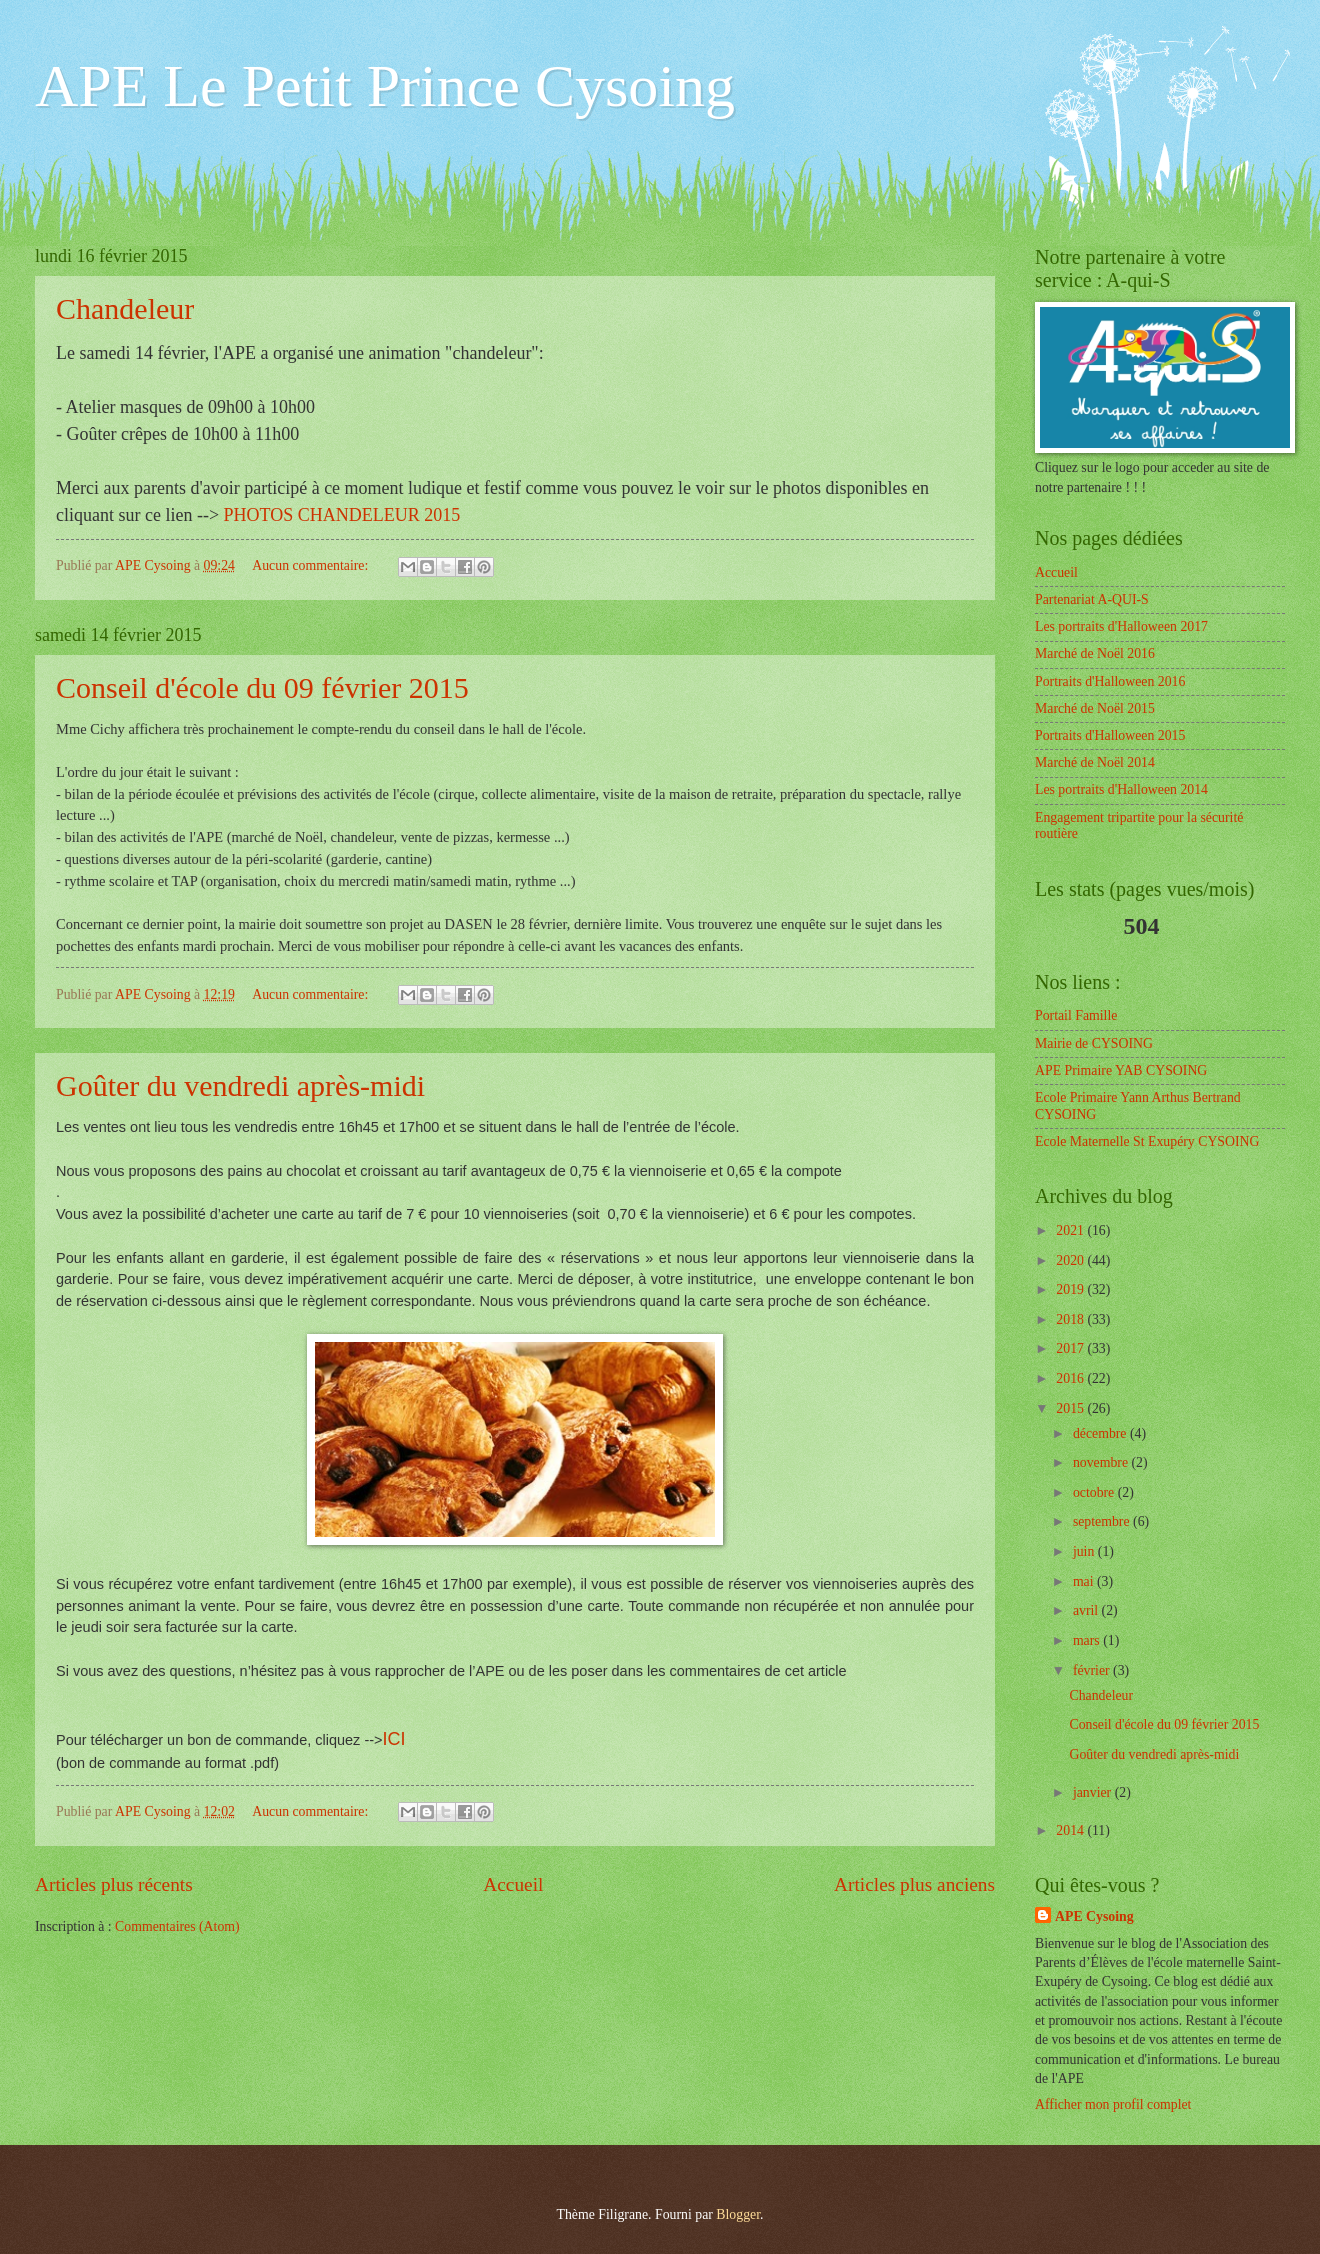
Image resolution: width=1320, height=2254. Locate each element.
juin (1085, 1551)
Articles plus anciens (914, 1884)
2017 (1071, 1348)
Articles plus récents (114, 1884)
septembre (1103, 1521)
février (1093, 1670)
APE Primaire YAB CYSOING (1121, 1070)
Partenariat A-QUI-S (1092, 599)
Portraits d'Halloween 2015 (1110, 735)
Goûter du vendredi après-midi (240, 1085)
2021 (1071, 1230)
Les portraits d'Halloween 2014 (1121, 789)
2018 (1071, 1319)
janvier (1094, 1792)
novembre (1102, 1462)
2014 (1071, 1830)
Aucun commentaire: (312, 565)
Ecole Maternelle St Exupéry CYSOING (1147, 1141)
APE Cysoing (1094, 1916)
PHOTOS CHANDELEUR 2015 (342, 515)
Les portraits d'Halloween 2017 (1121, 626)
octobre (1095, 1492)
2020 (1071, 1260)
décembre (1101, 1433)
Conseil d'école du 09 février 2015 (262, 687)
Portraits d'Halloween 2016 (1110, 681)
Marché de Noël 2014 (1095, 762)
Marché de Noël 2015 (1095, 708)
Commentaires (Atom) (177, 1926)
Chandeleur (125, 308)
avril (1087, 1610)
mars (1088, 1640)
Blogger (738, 2214)
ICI (394, 1739)
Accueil (513, 1884)
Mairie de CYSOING (1094, 1043)
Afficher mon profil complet (1113, 2104)
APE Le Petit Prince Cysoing (385, 86)
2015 (1071, 1408)
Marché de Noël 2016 (1095, 653)
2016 (1071, 1378)
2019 (1071, 1289)
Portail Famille (1076, 1015)
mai (1085, 1581)
